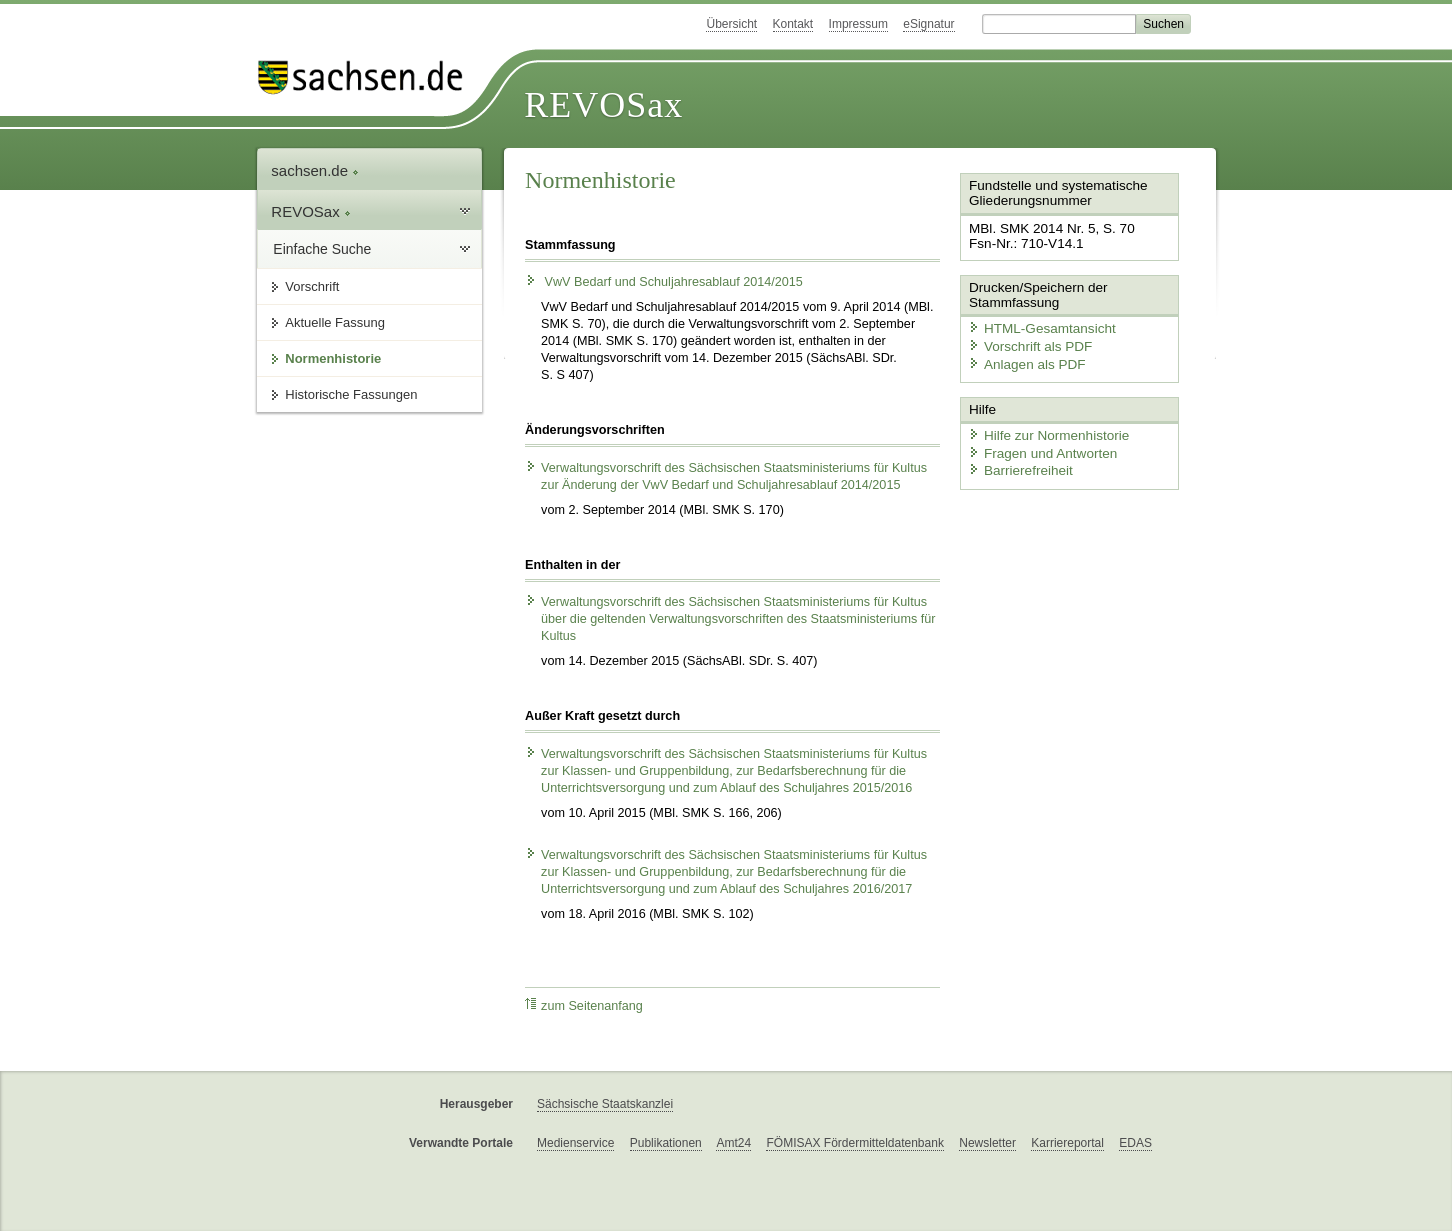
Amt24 (733, 1143)
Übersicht (731, 24)
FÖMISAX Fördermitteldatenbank (854, 1143)
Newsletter (987, 1143)
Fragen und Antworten (1038, 447)
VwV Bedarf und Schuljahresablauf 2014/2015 (664, 282)
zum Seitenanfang (584, 1005)
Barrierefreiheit (1017, 465)
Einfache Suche (322, 249)
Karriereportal (1067, 1143)
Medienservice (575, 1143)
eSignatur (928, 24)
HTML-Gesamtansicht (1037, 325)
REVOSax (603, 105)
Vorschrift (312, 286)
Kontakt (793, 24)
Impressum (858, 24)
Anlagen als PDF (1023, 360)
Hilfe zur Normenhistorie (1043, 430)
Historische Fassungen (351, 394)
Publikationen (666, 1143)
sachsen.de (315, 170)
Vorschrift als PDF (1026, 343)
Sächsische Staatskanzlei (605, 1104)
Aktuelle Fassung (335, 322)
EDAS (1135, 1143)
